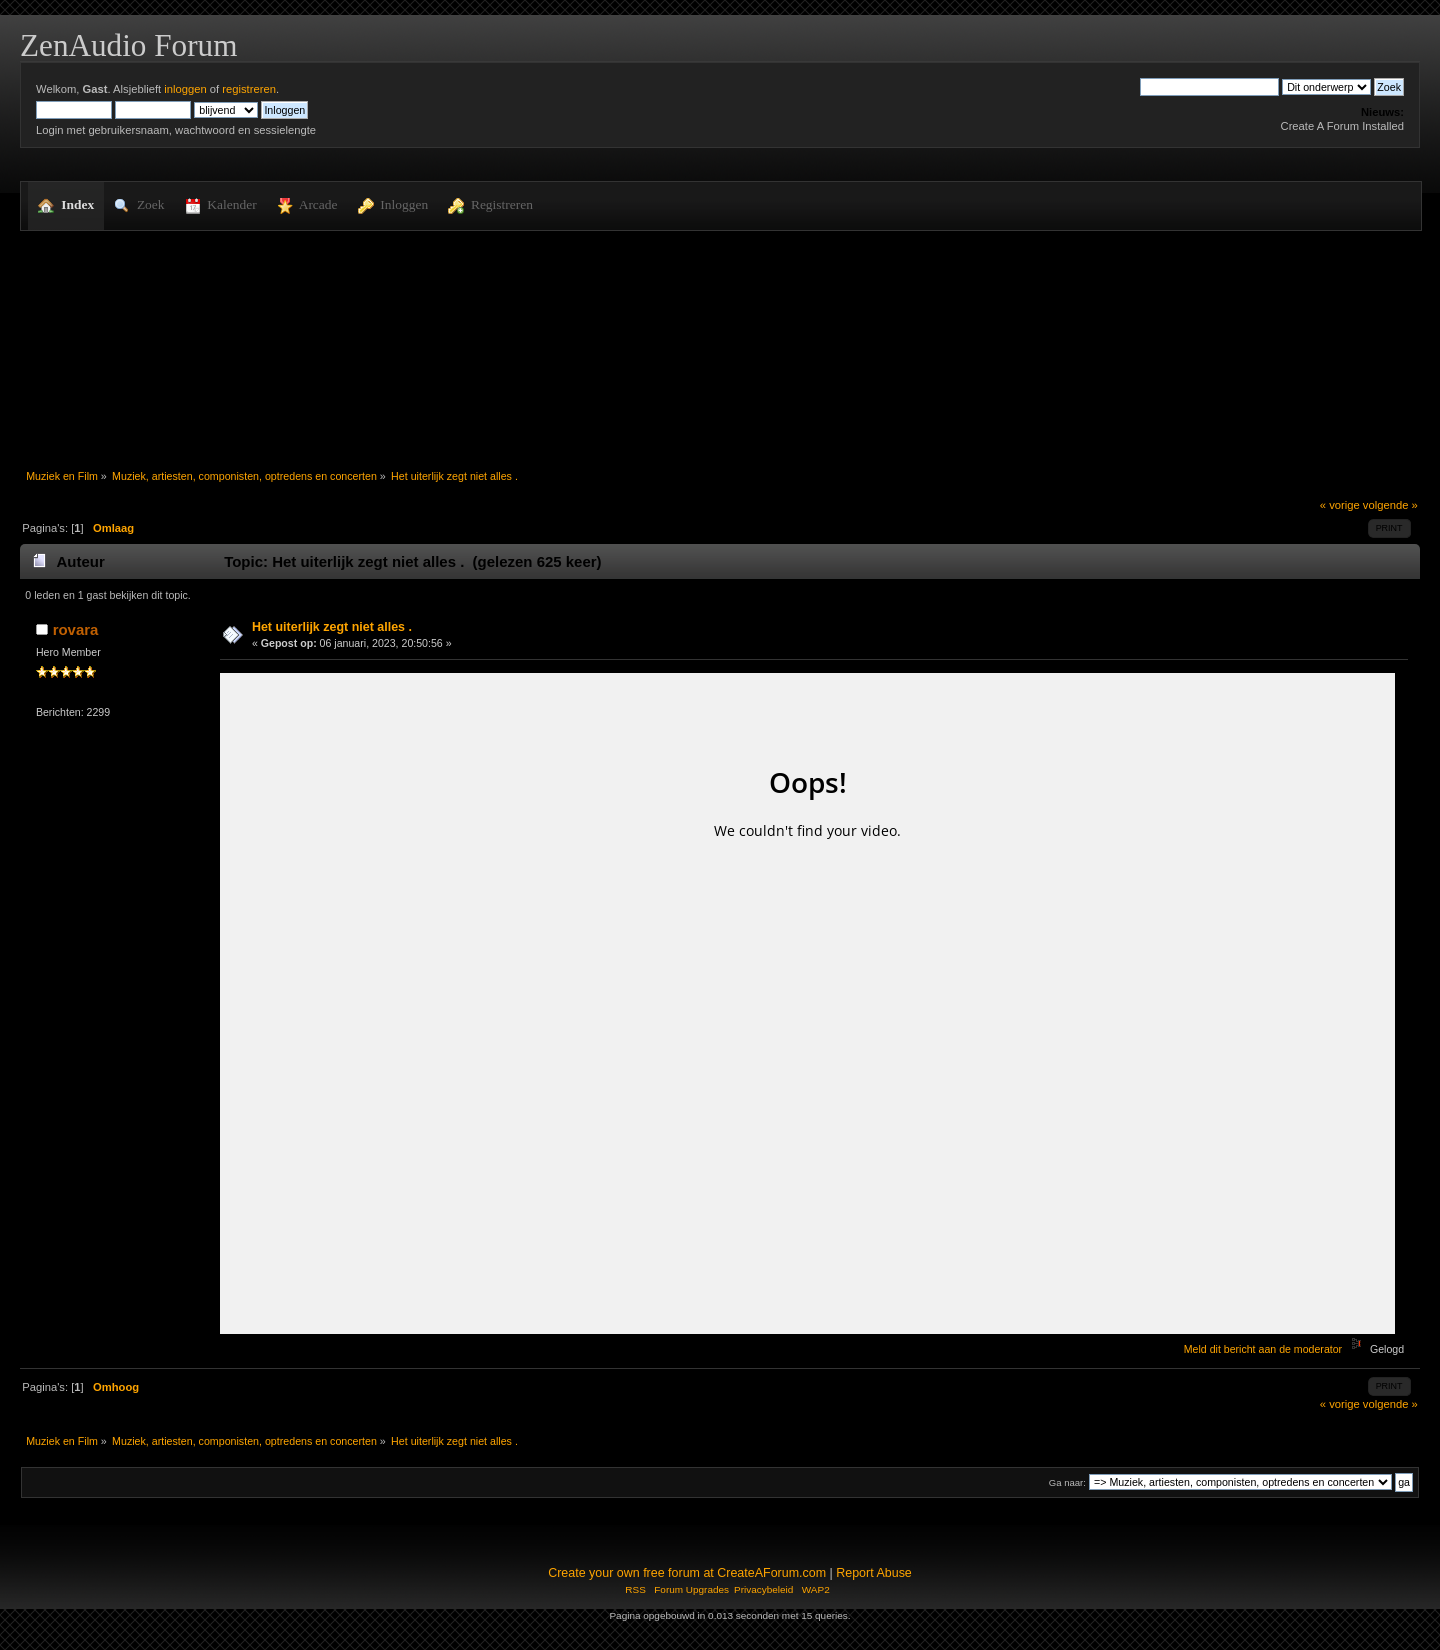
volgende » (1390, 505)
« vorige (1340, 505)
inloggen (185, 89)
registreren (249, 89)
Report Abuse (874, 1573)
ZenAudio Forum (128, 45)
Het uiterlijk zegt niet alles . (332, 627)
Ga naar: (1067, 1482)
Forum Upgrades (691, 1589)
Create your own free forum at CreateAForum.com (687, 1573)
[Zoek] (1209, 87)
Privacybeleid (763, 1589)
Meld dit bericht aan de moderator (1263, 1349)
